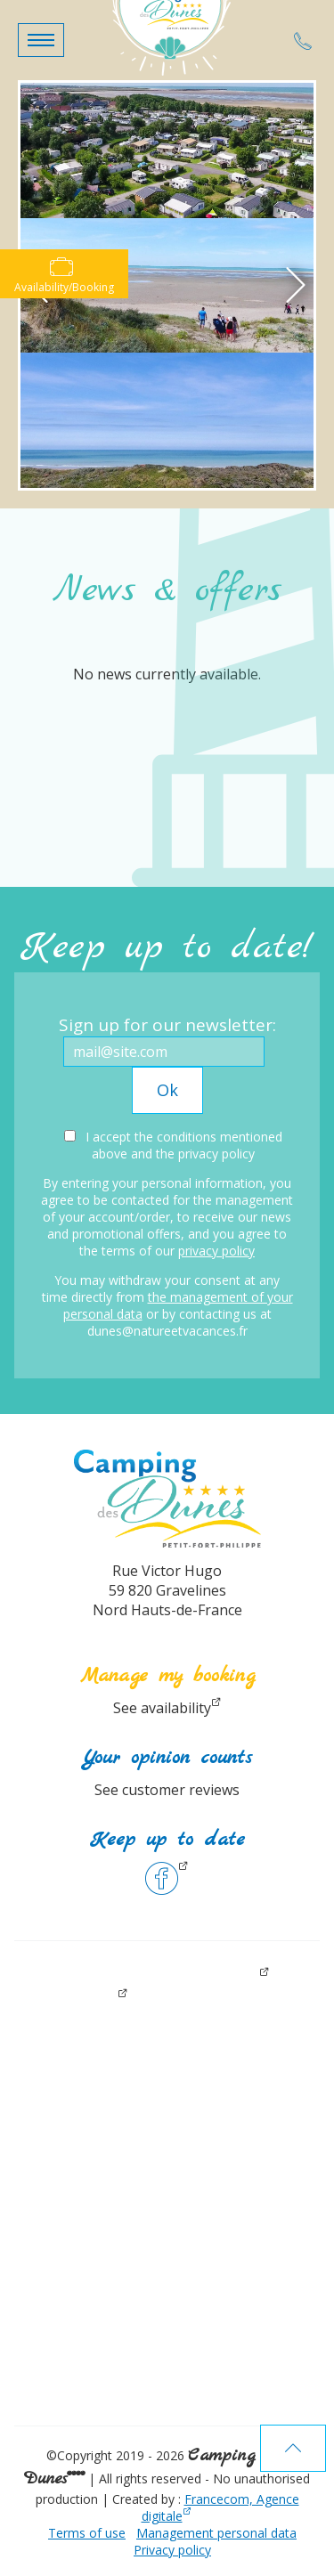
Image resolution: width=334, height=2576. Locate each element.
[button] (41, 40)
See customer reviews (167, 1790)
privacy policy (216, 1250)
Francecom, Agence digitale (220, 2507)
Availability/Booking (64, 275)
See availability (162, 1708)
